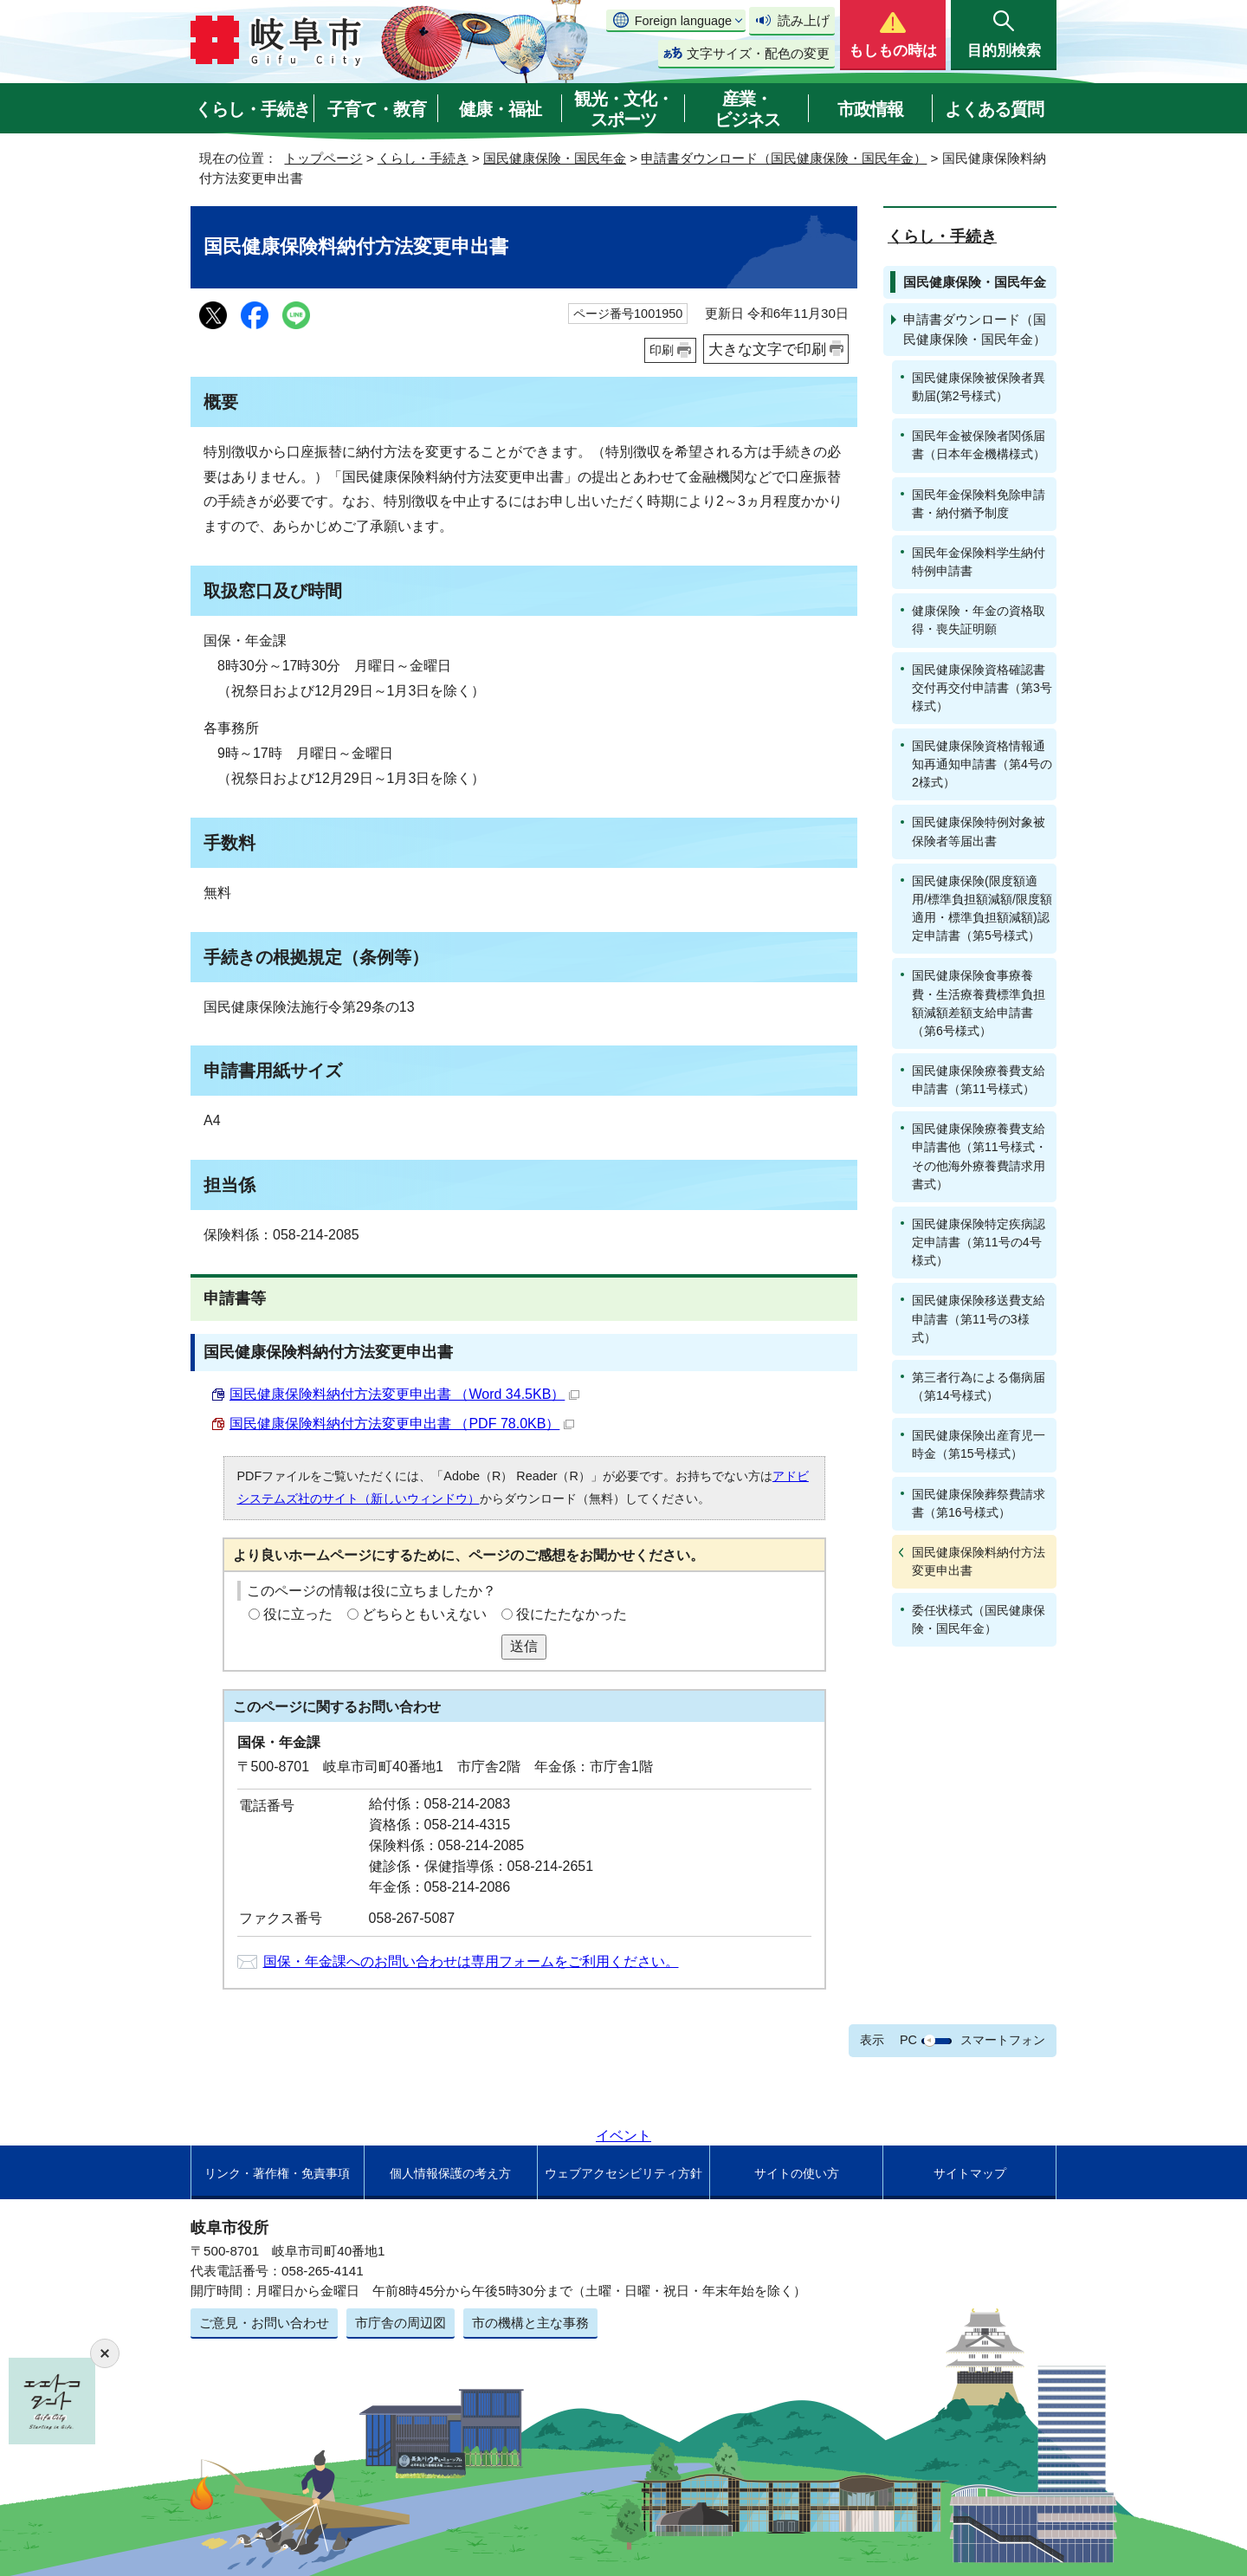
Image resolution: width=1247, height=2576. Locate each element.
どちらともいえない (424, 1614)
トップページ (323, 158)
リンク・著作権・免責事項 (277, 2173)
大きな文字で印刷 (767, 349)
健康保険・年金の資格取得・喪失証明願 (978, 620)
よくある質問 (994, 109)
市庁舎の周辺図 (400, 2322)
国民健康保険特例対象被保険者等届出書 (978, 831)
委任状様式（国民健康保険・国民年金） (978, 1619)
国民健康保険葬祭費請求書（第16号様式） (978, 1503)
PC (908, 2040)
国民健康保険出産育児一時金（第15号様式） (978, 1444)
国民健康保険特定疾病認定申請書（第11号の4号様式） (978, 1242)
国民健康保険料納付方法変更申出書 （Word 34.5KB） (404, 1394)
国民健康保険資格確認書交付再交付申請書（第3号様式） (982, 688)
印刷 (661, 350)
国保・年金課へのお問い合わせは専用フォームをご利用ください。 (471, 1961)
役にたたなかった (571, 1614)
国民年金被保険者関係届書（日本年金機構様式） (978, 445)
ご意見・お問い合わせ (264, 2322)
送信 (524, 1646)
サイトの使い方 (796, 2173)
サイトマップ (970, 2173)
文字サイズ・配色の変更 (758, 53)
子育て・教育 (376, 109)
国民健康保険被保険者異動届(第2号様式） (978, 387)
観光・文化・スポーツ (623, 109)
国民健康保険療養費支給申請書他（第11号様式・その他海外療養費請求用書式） (979, 1156)
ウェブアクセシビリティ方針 (623, 2173)
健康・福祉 (500, 109)
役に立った (298, 1614)
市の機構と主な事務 (530, 2322)
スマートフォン (1002, 2040)
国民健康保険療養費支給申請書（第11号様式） (978, 1080)
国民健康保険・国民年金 (554, 158)
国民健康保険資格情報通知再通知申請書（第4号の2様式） (982, 764)
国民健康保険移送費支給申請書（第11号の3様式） (978, 1318)
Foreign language (683, 21)
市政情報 (870, 109)
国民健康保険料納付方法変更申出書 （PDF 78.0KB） (401, 1423)
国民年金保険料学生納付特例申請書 (978, 562)
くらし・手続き (252, 109)
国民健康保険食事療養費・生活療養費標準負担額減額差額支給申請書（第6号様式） (978, 1002)
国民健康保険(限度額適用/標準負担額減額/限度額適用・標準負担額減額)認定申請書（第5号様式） (982, 908)
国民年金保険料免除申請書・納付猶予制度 (978, 504)
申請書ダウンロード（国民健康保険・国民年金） (784, 158)
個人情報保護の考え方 (450, 2173)
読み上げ (804, 20)
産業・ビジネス (747, 109)
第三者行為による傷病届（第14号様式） (978, 1386)
